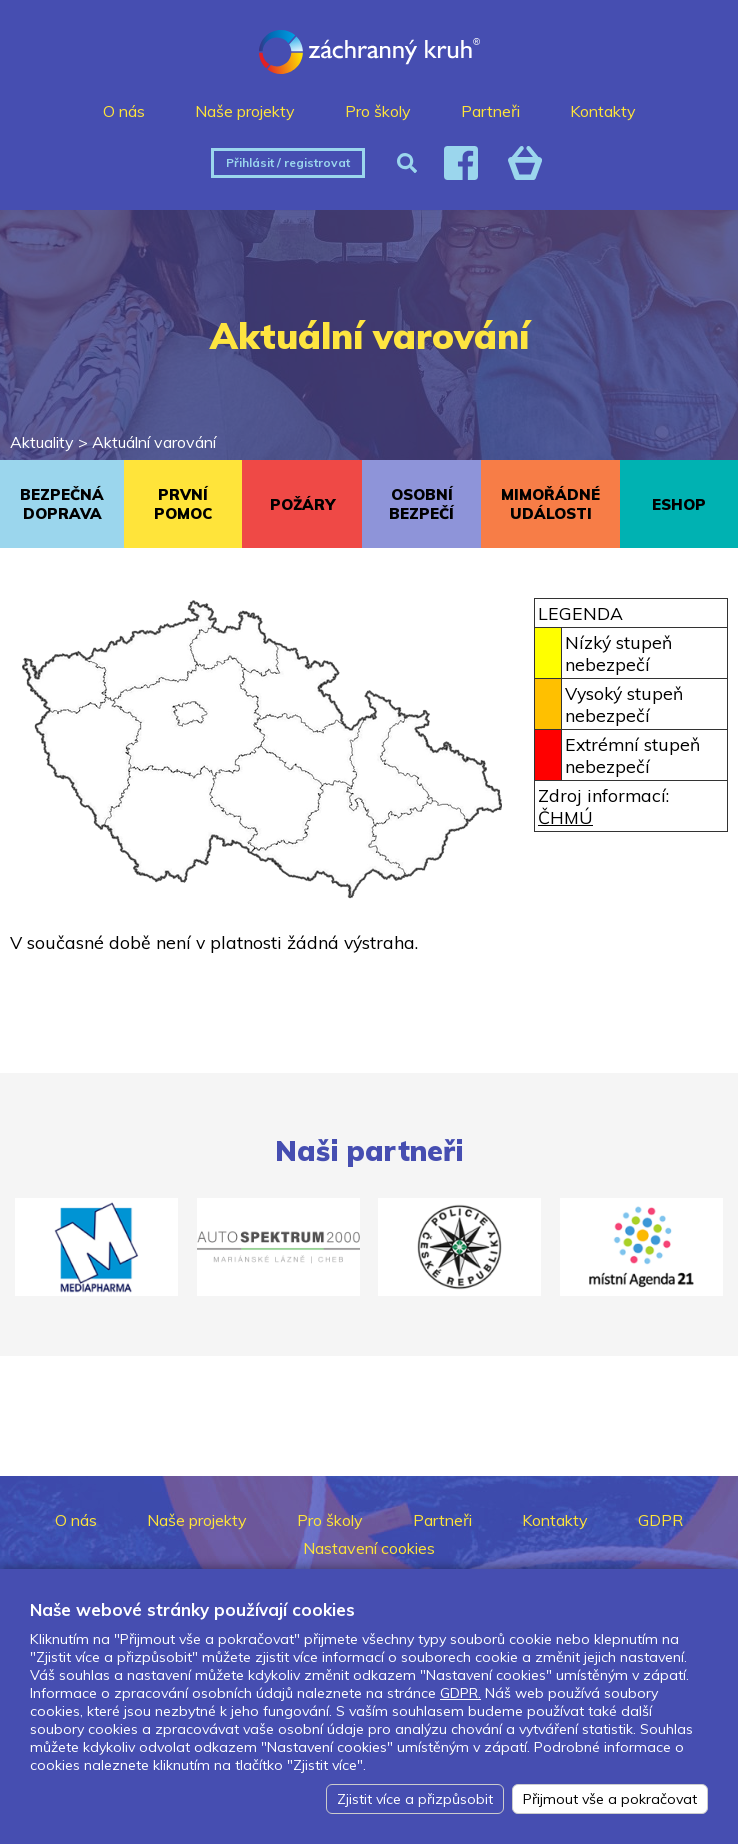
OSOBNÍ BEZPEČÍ (421, 504)
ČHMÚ (565, 817)
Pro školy (378, 111)
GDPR (660, 1520)
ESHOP (679, 504)
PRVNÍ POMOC (183, 504)
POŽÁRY (302, 504)
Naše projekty (245, 111)
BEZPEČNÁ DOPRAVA (62, 504)
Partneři (490, 111)
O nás (124, 111)
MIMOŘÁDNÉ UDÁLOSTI (550, 504)
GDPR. (460, 1693)
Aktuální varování (154, 442)
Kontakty (603, 111)
